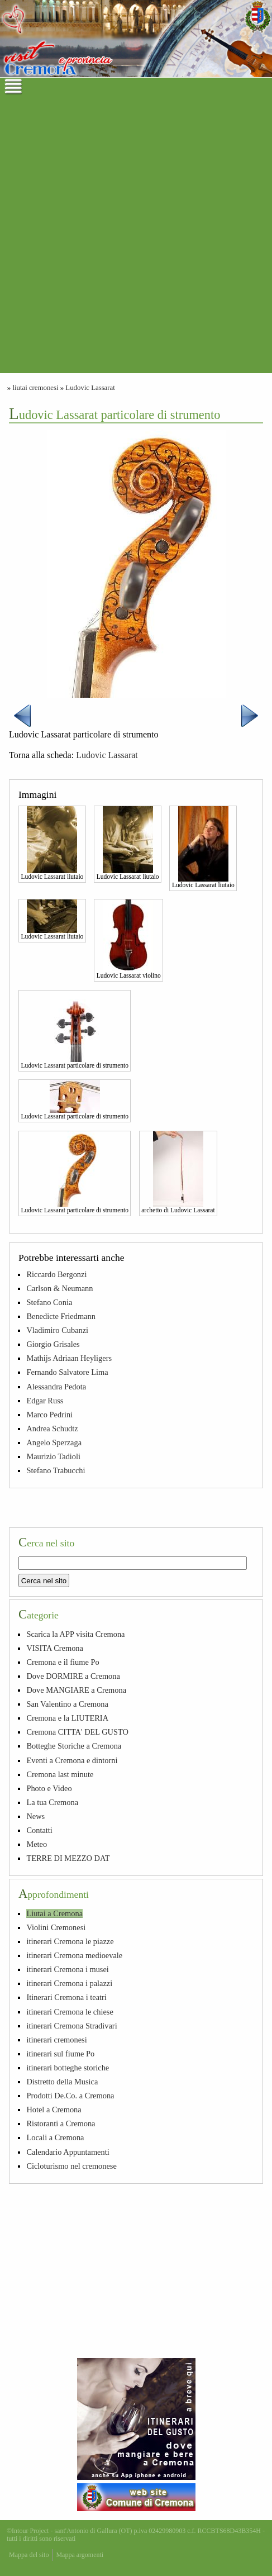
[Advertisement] (136, 237)
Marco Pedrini (49, 1414)
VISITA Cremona (54, 1648)
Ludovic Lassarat (89, 388)
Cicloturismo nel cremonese (71, 2165)
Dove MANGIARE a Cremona (76, 1689)
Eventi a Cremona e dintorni (71, 1760)
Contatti (39, 1830)
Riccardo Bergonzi (56, 1274)
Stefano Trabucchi (55, 1470)
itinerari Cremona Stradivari (71, 2025)
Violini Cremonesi (55, 1927)
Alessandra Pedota (56, 1386)
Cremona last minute (59, 1774)
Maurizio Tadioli (53, 1456)
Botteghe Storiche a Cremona (73, 1745)
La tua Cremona (52, 1802)
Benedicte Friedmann (60, 1316)
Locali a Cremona (55, 2137)
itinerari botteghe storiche (67, 2067)
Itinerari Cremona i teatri (66, 1997)
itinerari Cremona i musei (67, 1969)
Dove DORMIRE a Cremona (73, 1676)
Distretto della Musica (62, 2081)
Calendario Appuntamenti (67, 2152)
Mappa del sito (29, 2555)
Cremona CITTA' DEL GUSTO (77, 1731)
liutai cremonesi (35, 388)
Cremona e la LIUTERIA (67, 1717)
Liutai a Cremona (54, 1913)
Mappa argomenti (79, 2555)
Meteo (36, 1844)
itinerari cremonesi (56, 2039)
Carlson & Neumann (59, 1288)
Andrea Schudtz (52, 1428)
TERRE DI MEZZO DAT (67, 1858)
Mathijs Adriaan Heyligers (69, 1358)
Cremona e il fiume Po (62, 1662)
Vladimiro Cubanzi (57, 1330)
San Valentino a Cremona (67, 1703)
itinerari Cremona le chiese (69, 2011)
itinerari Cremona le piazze (69, 1941)
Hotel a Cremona (53, 2109)
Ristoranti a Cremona (60, 2123)
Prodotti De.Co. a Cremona (70, 2095)
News (35, 1816)
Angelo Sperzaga (54, 1442)
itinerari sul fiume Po (60, 2053)
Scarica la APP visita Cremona (75, 1634)
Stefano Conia (49, 1302)
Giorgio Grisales (52, 1344)
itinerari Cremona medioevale (74, 1955)
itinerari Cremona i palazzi (69, 1983)
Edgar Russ (44, 1400)
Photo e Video (48, 1788)
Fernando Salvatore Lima (67, 1372)
